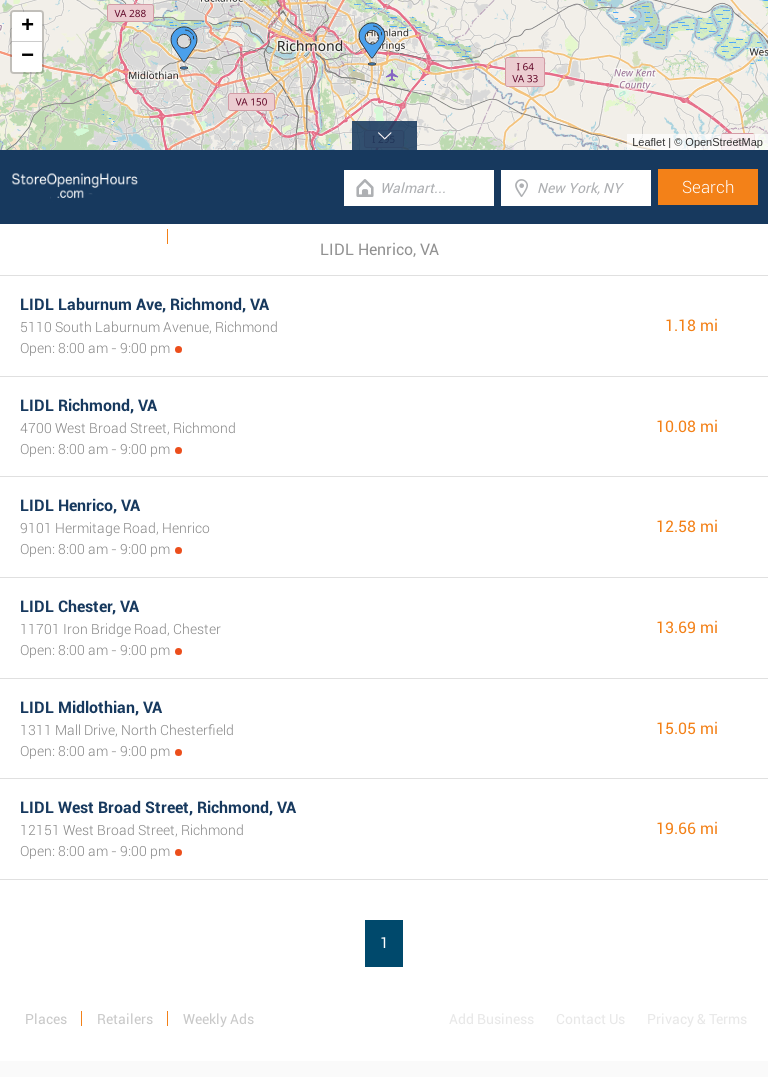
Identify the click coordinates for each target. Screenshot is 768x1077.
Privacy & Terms (697, 1019)
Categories (215, 237)
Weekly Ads (118, 237)
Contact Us (590, 1019)
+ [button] (27, 27)
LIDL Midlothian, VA (91, 707)
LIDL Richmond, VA (88, 405)
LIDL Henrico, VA (80, 505)
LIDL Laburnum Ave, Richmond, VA (144, 304)
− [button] (27, 57)
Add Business (491, 1019)
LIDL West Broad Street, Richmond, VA (158, 807)
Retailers (125, 1019)
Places (46, 1019)
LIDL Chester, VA (79, 606)
